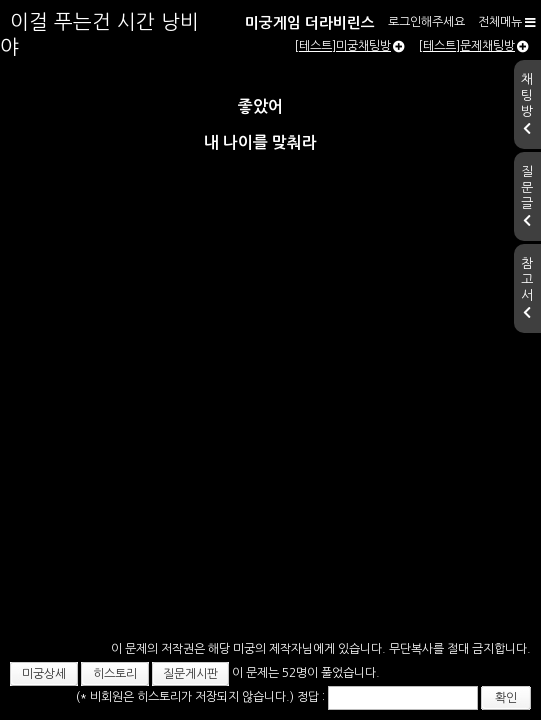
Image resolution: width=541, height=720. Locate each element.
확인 (437, 686)
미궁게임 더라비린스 (109, 18)
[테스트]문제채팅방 (473, 95)
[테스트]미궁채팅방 (349, 95)
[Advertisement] (270, 373)
